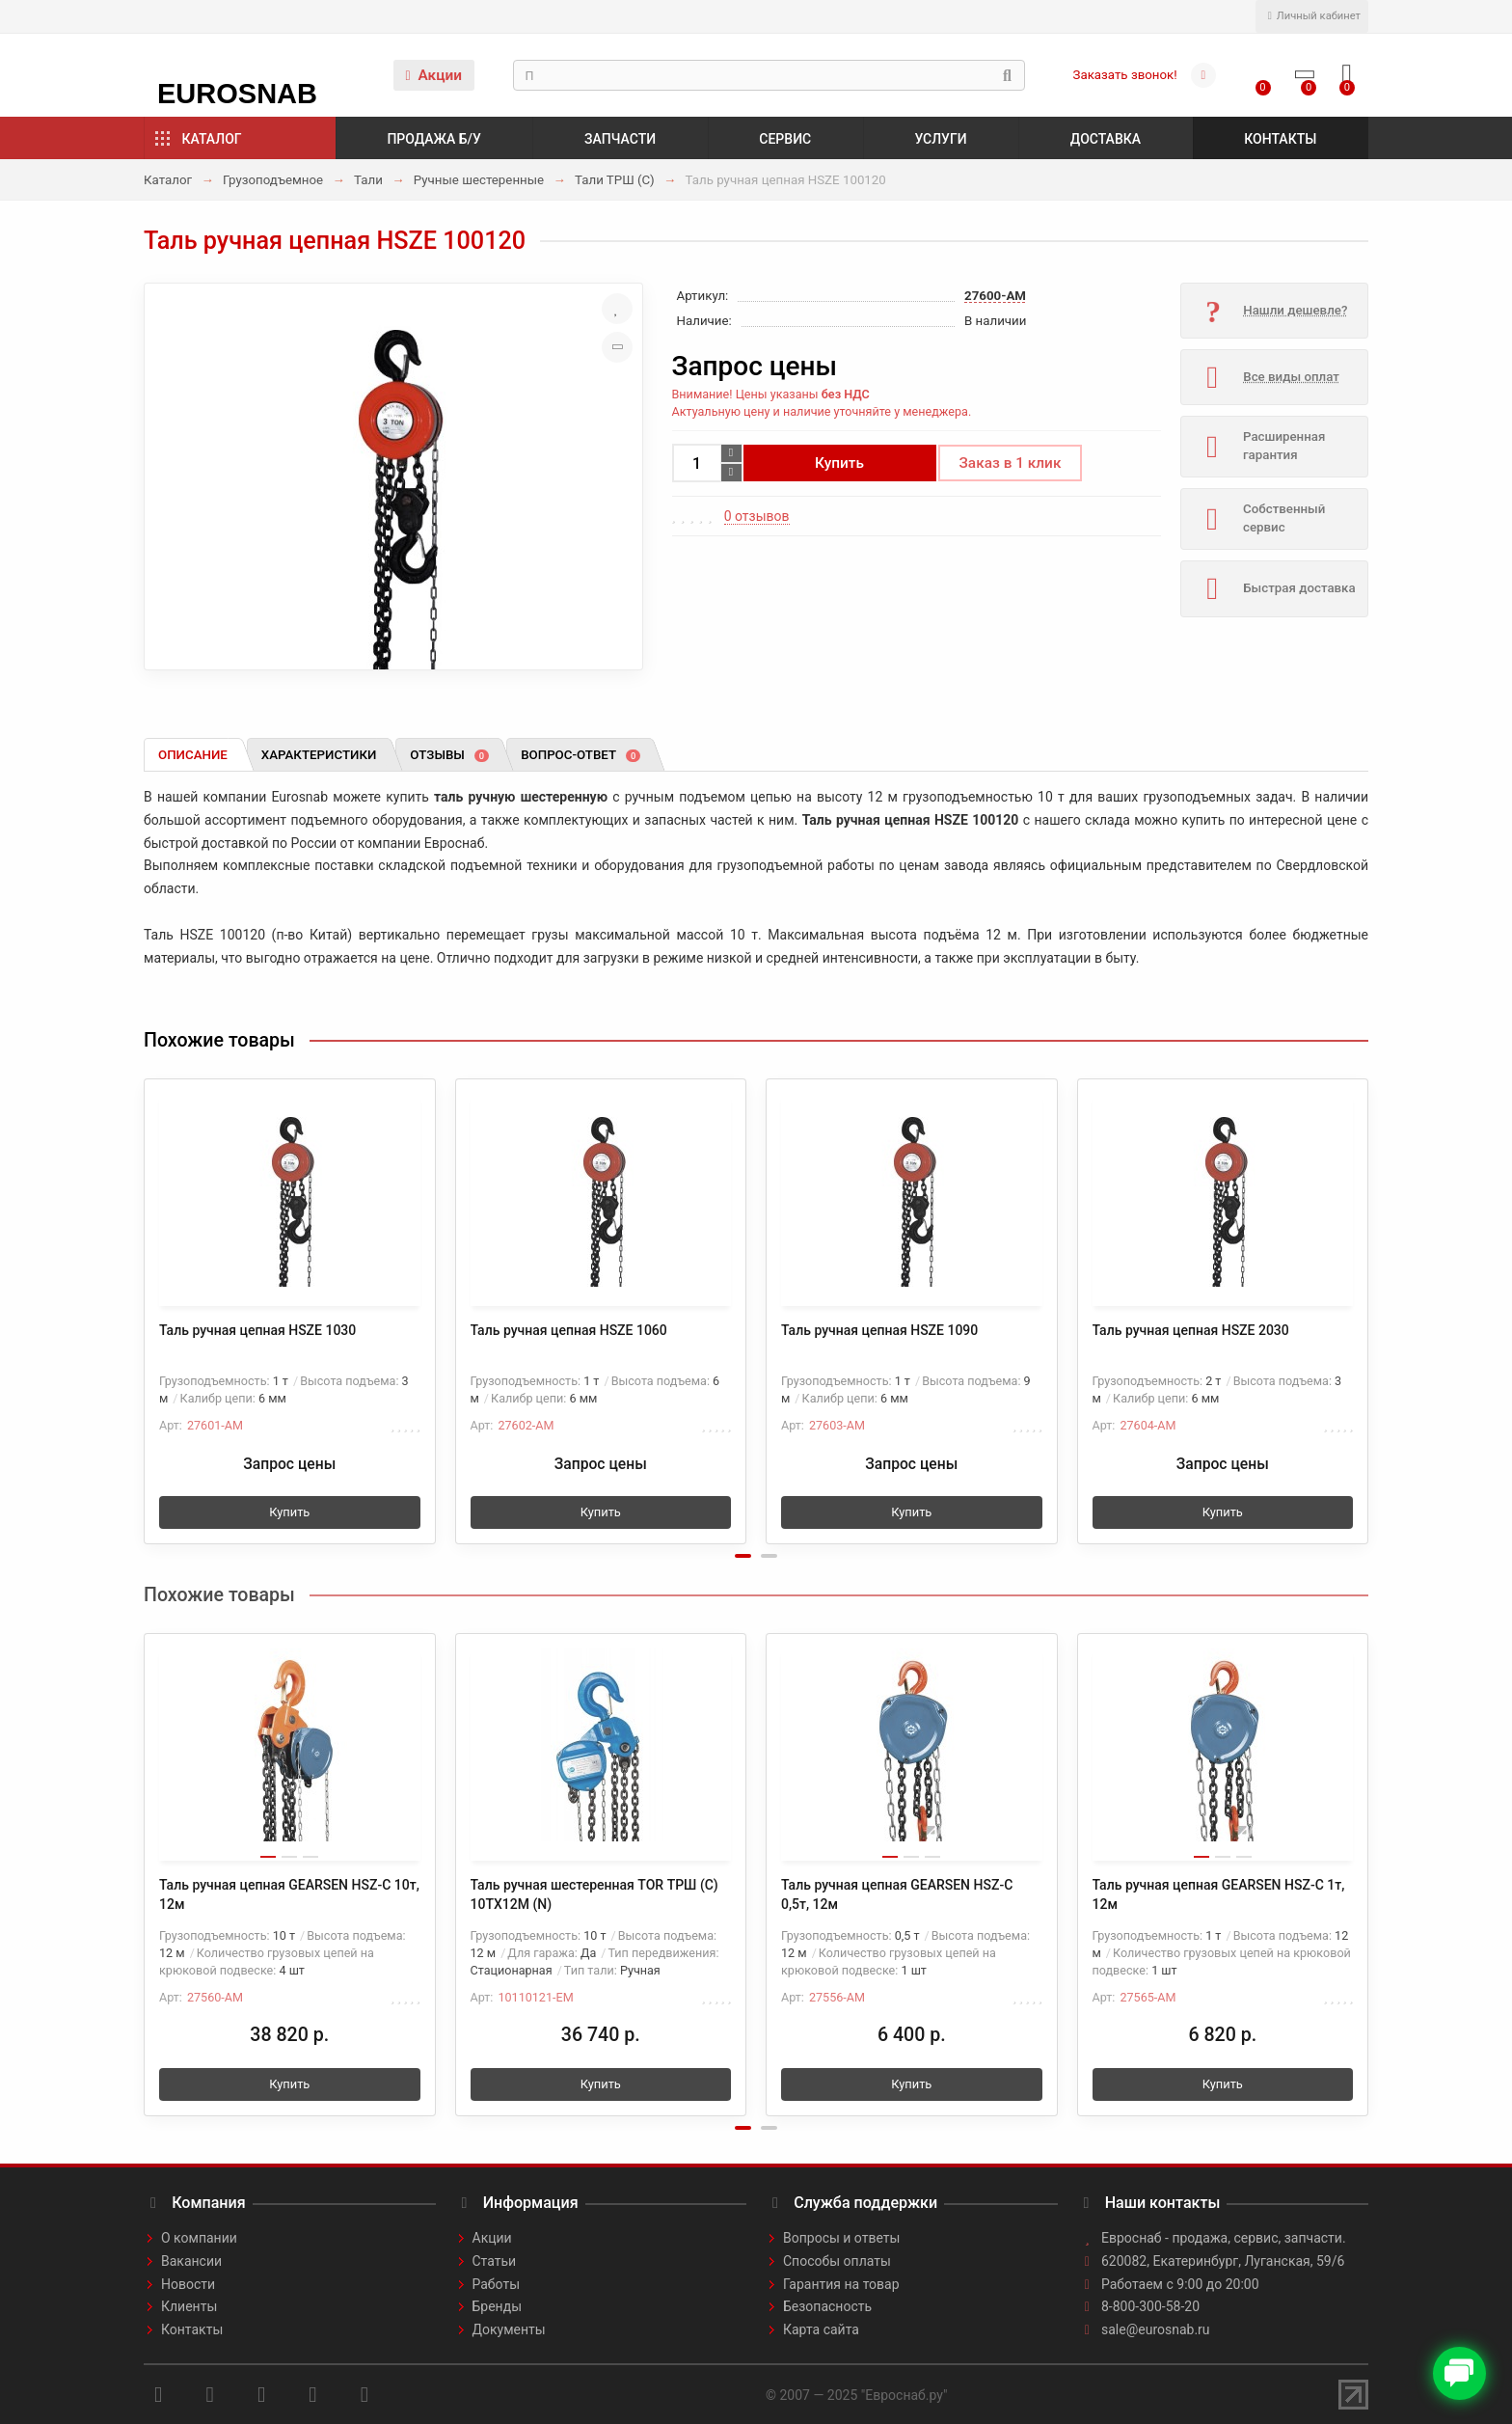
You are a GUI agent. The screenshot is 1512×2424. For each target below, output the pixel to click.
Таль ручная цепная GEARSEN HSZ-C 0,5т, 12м (896, 1894)
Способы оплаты (837, 2261)
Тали (368, 180)
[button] (743, 1556)
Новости (188, 2284)
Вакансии (191, 2261)
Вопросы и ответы (841, 2238)
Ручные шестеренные (479, 180)
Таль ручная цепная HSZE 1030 (257, 1330)
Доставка (1105, 139)
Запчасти (620, 139)
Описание (193, 755)
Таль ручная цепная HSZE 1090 (879, 1330)
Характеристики (319, 755)
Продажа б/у (433, 139)
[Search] (769, 75)
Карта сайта (821, 2329)
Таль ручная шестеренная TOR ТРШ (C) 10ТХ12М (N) (594, 1894)
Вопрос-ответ (580, 755)
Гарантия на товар (841, 2284)
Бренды (497, 2306)
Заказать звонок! (1125, 75)
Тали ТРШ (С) (615, 180)
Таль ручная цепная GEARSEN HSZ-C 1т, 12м (1219, 1894)
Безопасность (827, 2306)
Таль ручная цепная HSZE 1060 (569, 1330)
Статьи (494, 2261)
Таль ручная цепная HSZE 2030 (1191, 1330)
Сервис (785, 139)
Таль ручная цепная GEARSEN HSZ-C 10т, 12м (289, 1894)
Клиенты (189, 2306)
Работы (496, 2284)
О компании (199, 2238)
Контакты (1280, 139)
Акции (433, 75)
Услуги (940, 139)
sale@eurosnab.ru (1155, 2329)
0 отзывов (757, 516)
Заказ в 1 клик (1010, 463)
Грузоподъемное (273, 180)
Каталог (212, 139)
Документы (509, 2329)
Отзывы (449, 755)
